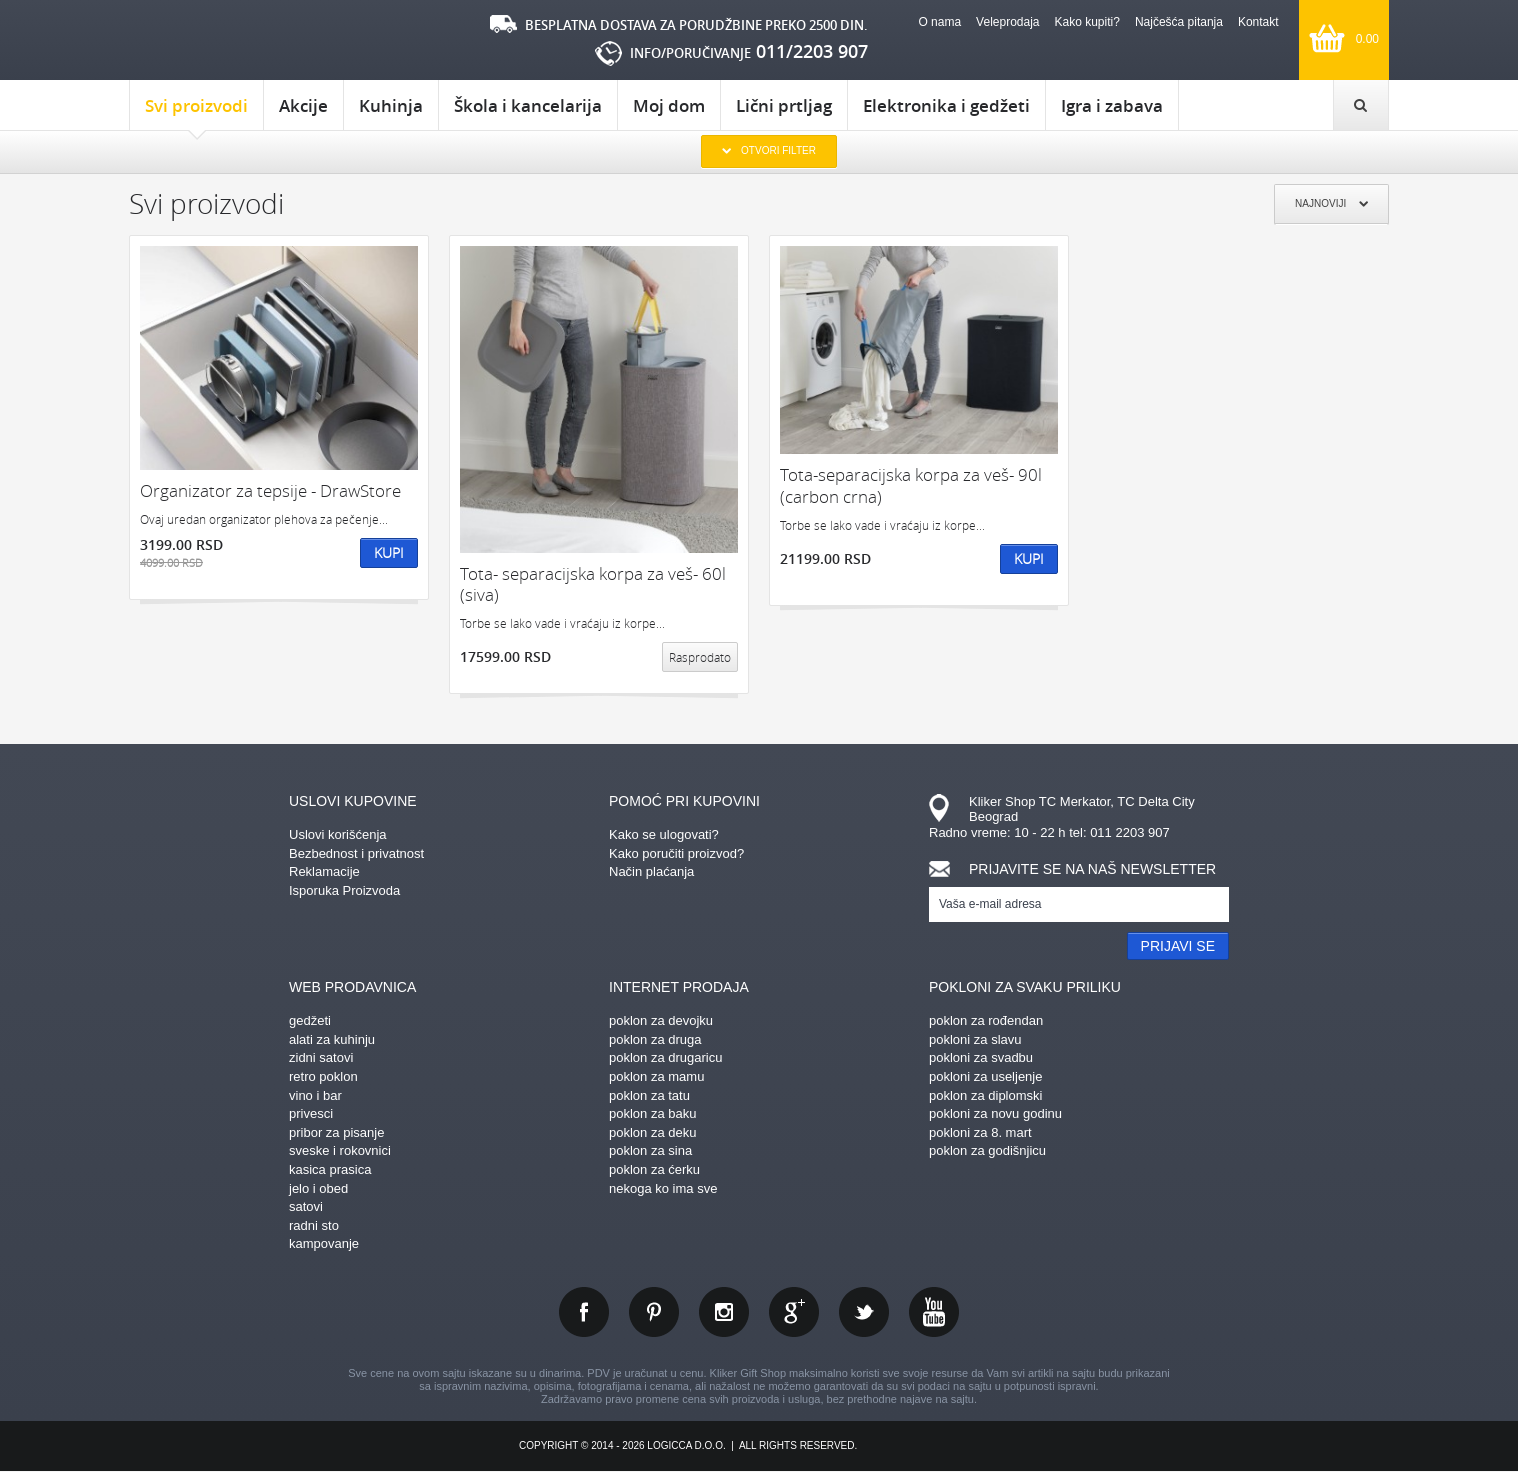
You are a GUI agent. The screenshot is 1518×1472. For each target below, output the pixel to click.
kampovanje (324, 1243)
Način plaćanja (651, 871)
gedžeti (310, 1020)
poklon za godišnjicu (987, 1150)
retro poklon (323, 1076)
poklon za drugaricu (665, 1057)
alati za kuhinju (332, 1039)
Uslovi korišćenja (338, 834)
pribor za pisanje (336, 1132)
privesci (311, 1113)
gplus (794, 1312)
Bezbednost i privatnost (356, 853)
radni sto (314, 1225)
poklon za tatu (649, 1095)
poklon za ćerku (654, 1169)
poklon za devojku (661, 1020)
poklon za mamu (656, 1076)
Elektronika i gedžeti (946, 105)
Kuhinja (391, 105)
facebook (584, 1312)
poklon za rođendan (986, 1020)
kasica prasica (330, 1169)
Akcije (303, 105)
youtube (934, 1312)
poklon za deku (652, 1132)
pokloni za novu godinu (995, 1113)
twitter (864, 1312)
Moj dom (669, 105)
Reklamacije (324, 871)
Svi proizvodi (196, 112)
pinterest (654, 1312)
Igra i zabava (1112, 105)
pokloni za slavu (975, 1039)
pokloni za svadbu (981, 1057)
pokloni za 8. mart (980, 1132)
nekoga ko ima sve (663, 1188)
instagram (724, 1312)
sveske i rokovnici (340, 1150)
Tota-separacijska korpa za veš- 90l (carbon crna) (911, 485)
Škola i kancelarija (528, 105)
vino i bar (315, 1095)
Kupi (389, 552)
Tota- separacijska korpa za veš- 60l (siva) (593, 584)
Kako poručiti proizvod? (676, 853)
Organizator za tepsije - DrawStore (270, 490)
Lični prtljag (784, 105)
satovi (306, 1206)
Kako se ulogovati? (664, 834)
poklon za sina (650, 1150)
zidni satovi (321, 1057)
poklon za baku (652, 1113)
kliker (213, 40)
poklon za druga (655, 1039)
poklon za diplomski (985, 1095)
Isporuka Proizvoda (344, 890)
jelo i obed (318, 1188)
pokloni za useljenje (985, 1076)
